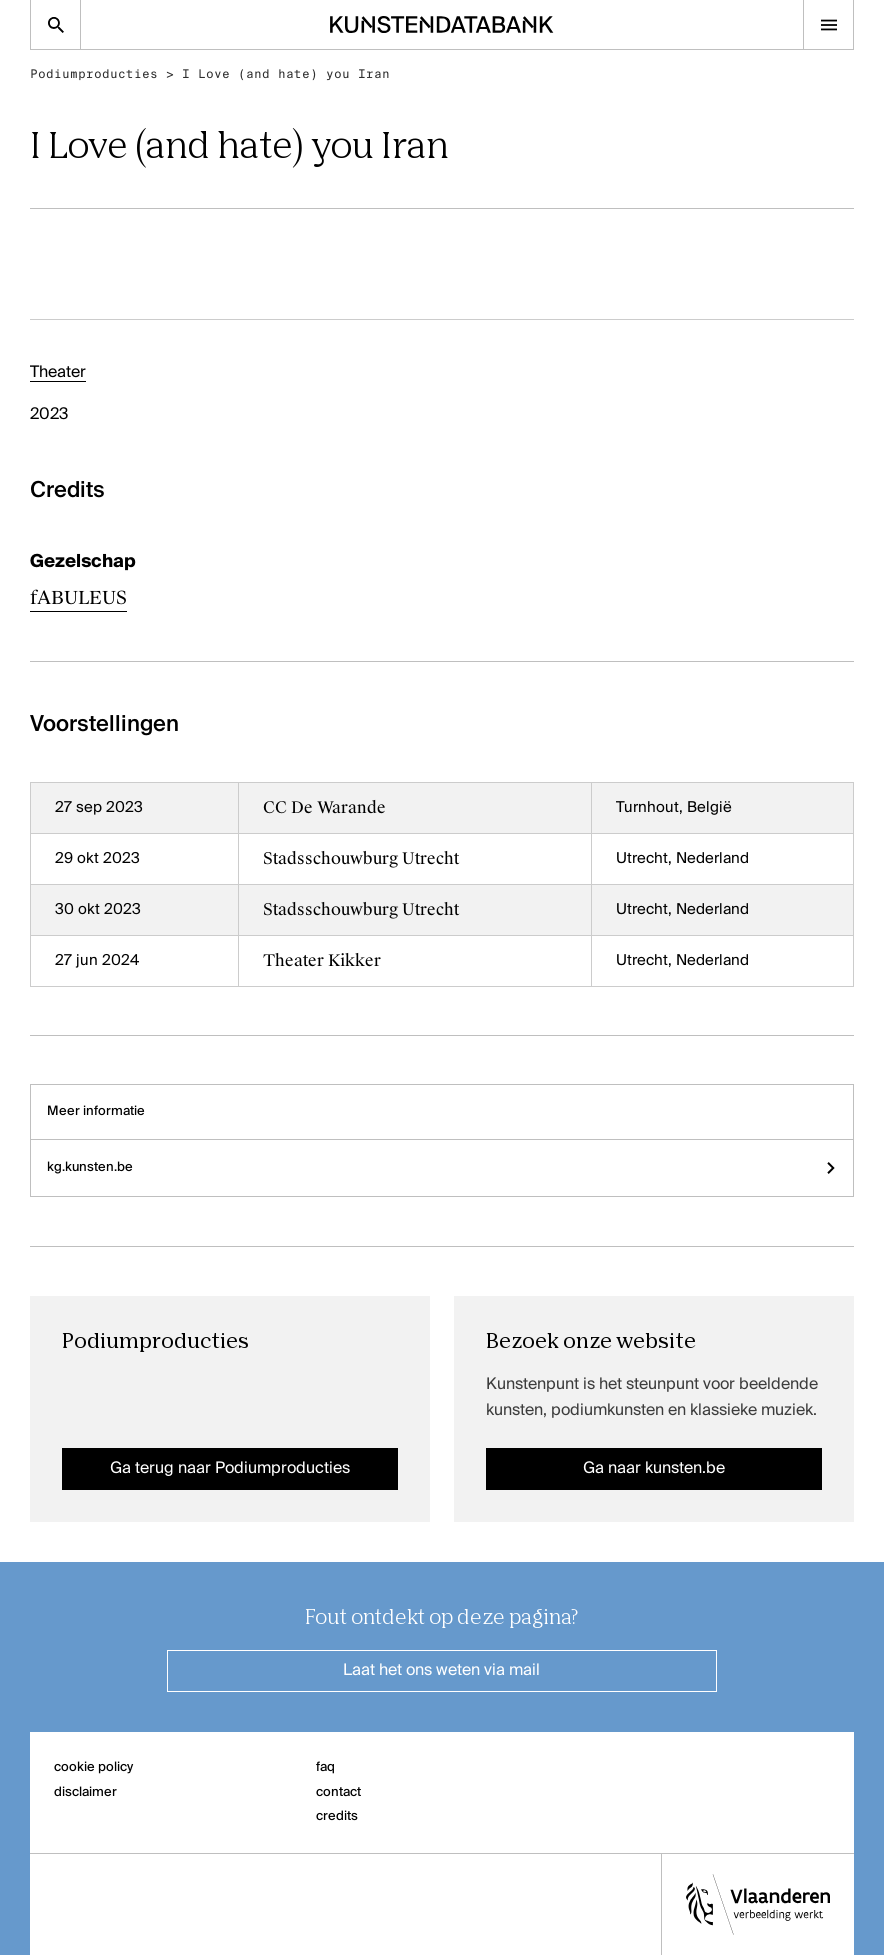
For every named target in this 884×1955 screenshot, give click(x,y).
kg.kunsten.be (442, 1167)
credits (337, 1816)
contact (338, 1792)
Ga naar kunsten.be (654, 1469)
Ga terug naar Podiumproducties (230, 1469)
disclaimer (85, 1792)
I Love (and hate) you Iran (286, 74)
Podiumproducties (94, 74)
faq (325, 1767)
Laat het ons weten (441, 1671)
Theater (58, 373)
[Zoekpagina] (55, 24)
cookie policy (93, 1767)
